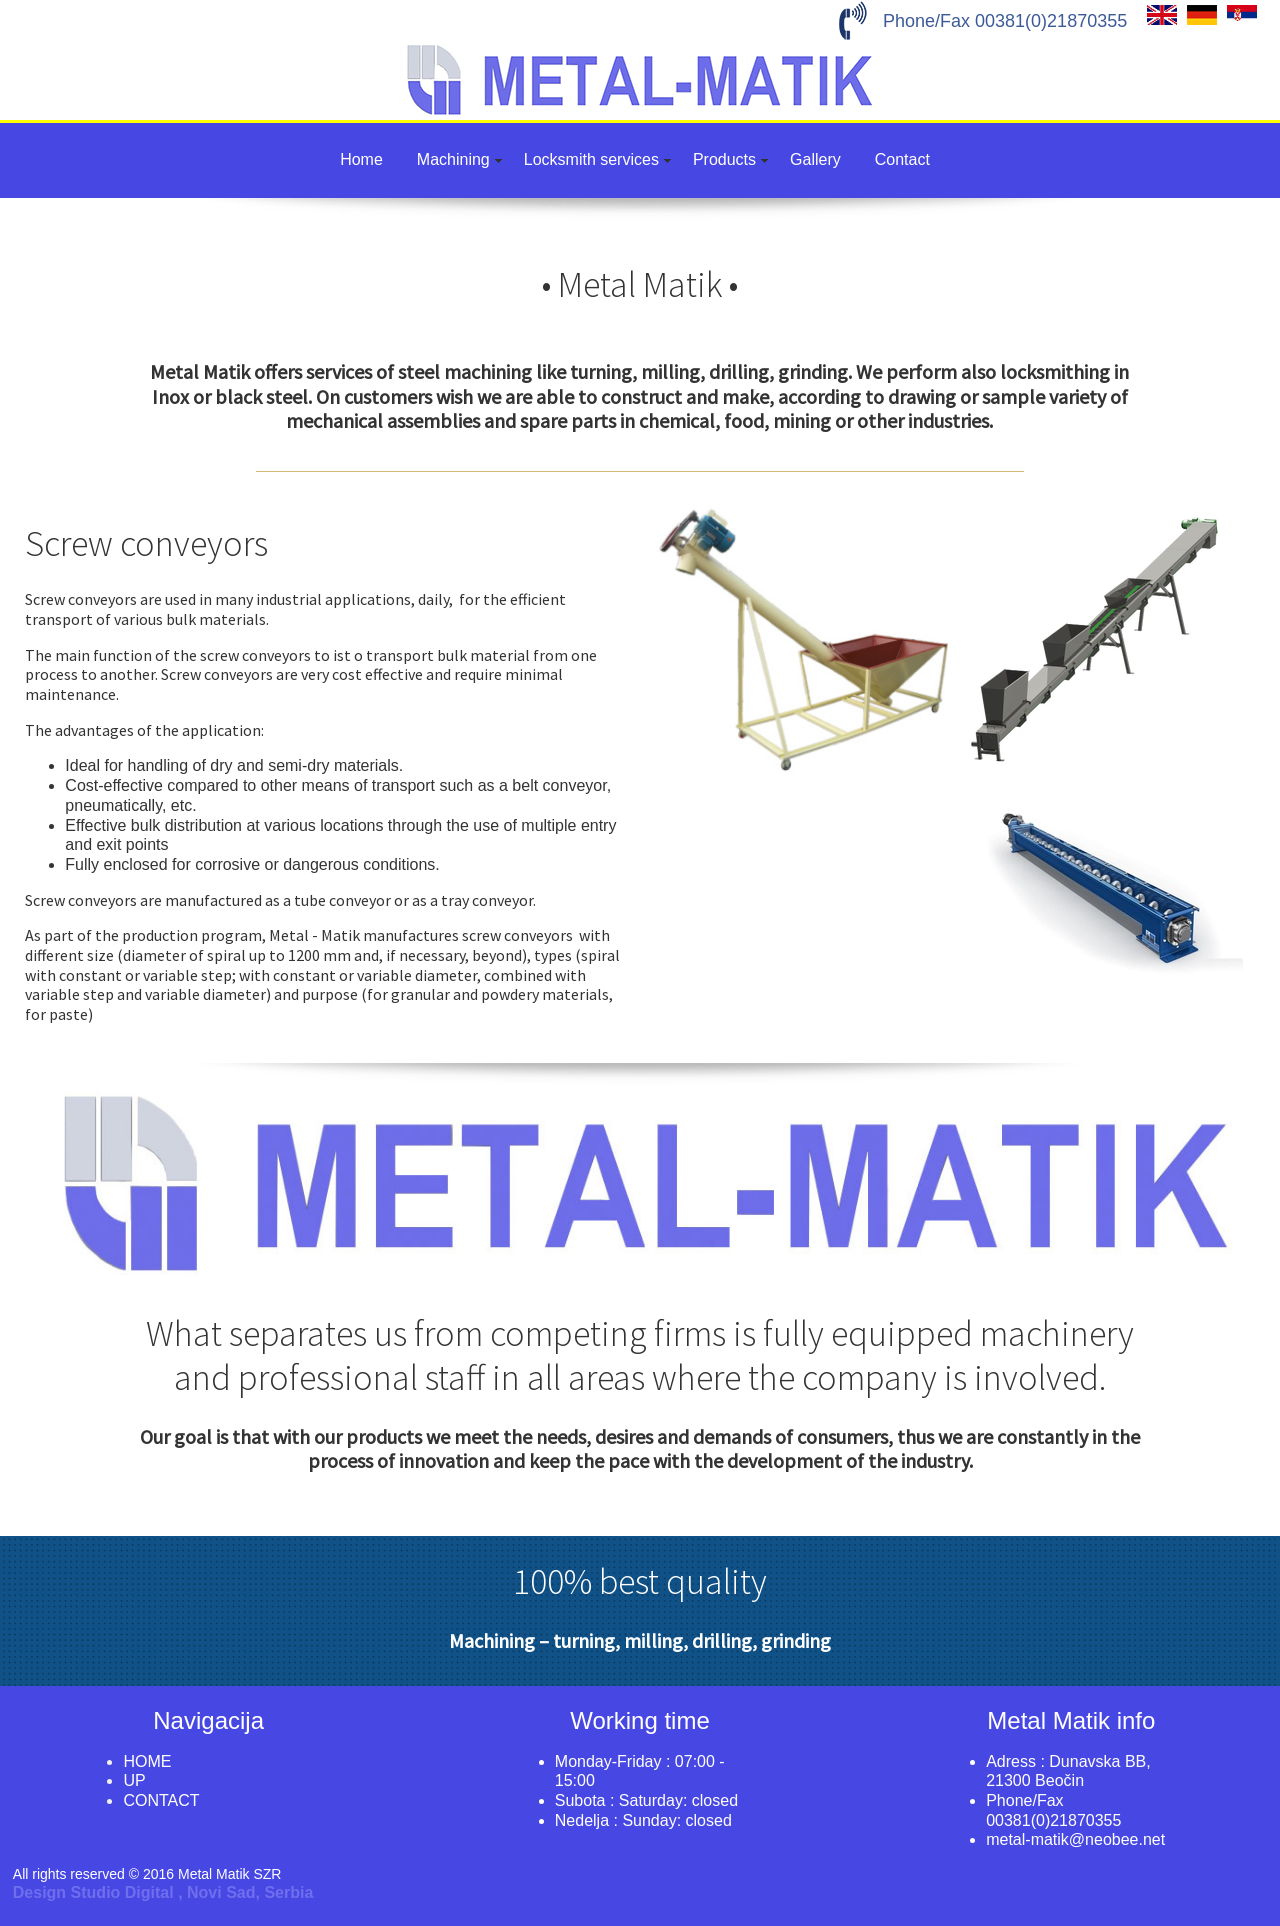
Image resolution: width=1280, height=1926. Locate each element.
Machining (453, 159)
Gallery (815, 159)
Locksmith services (591, 159)
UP (134, 1780)
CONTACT (161, 1800)
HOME (147, 1761)
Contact (902, 159)
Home (361, 159)
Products (724, 159)
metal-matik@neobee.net (1075, 1839)
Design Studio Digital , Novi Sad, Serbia (163, 1892)
